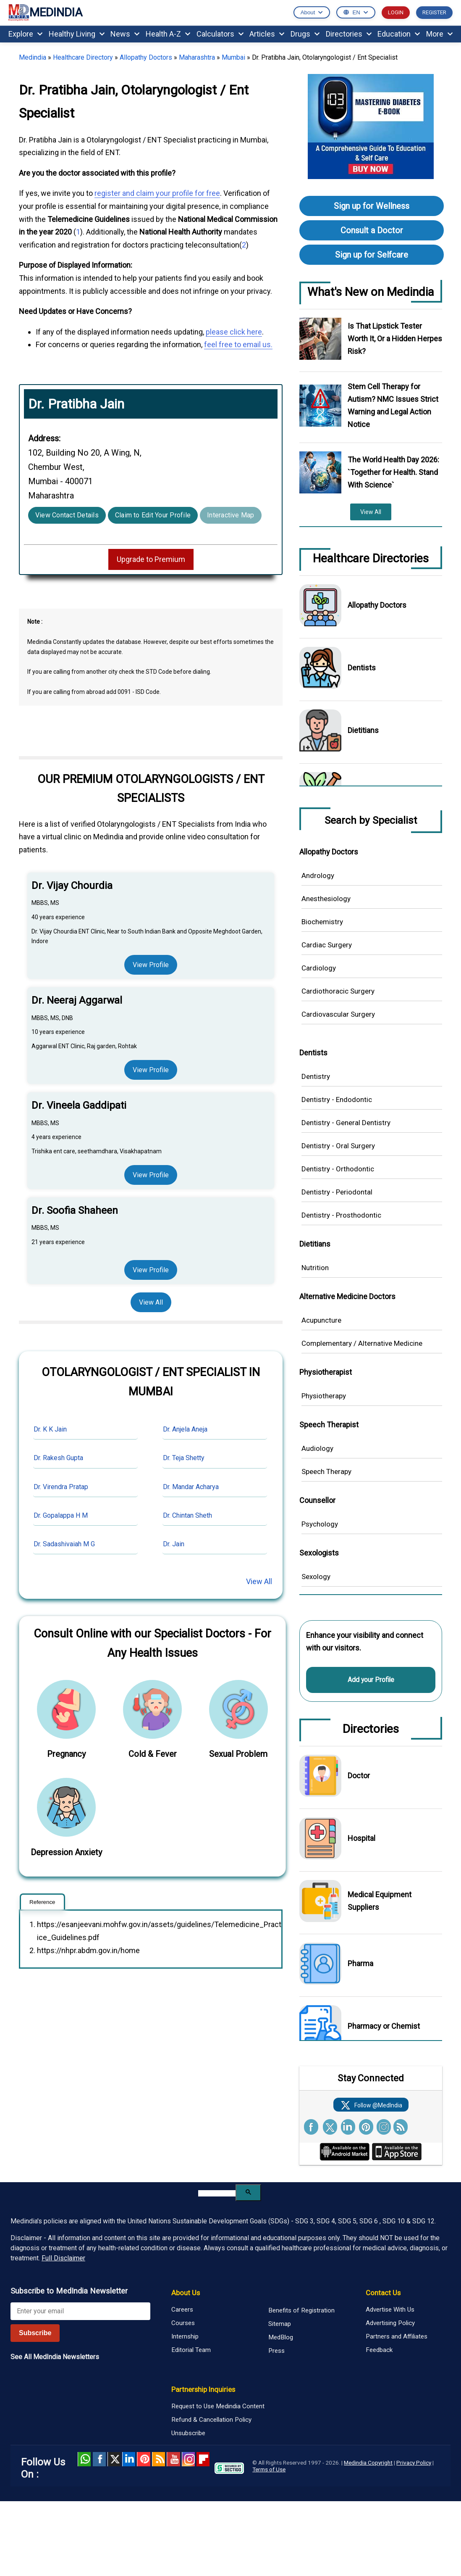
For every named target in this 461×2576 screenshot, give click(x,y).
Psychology (319, 1524)
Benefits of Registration (301, 2310)
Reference (42, 1902)
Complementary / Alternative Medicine (361, 1343)
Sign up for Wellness (371, 206)
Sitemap (279, 2324)
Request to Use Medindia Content (218, 2406)
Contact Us (383, 2293)
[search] (217, 2193)
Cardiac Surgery (326, 945)
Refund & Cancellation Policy (211, 2419)
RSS (158, 2459)
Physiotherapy (323, 1396)
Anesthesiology (326, 898)
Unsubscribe (188, 2433)
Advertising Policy (390, 2323)
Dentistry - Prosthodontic (341, 1215)
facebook (98, 2459)
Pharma (360, 1963)
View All (151, 1302)
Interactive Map (230, 515)
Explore (25, 33)
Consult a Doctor (372, 230)
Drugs (305, 33)
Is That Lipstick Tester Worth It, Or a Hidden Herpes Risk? (395, 339)
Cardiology (318, 968)
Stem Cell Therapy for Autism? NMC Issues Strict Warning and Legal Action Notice (393, 405)
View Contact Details (67, 515)
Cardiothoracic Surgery (338, 991)
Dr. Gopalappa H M (61, 1515)
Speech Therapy (326, 1471)
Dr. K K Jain (50, 1429)
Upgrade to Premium (151, 559)
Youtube (173, 2459)
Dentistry (315, 1076)
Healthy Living (77, 33)
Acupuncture (321, 1320)
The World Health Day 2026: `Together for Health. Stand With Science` (393, 472)
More (439, 33)
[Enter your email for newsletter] (80, 2311)
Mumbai (233, 57)
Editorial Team (191, 2350)
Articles (266, 33)
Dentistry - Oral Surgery (338, 1146)
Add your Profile (371, 1680)
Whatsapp (84, 2459)
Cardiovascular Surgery (338, 1014)
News (124, 33)
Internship (185, 2336)
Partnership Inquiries (203, 2389)
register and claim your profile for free (157, 193)
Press (276, 2351)
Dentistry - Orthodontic (337, 1169)
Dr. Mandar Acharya (191, 1487)
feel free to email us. (238, 344)
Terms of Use (269, 2469)
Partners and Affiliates (396, 2336)
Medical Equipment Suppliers (379, 1901)
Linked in (128, 2459)
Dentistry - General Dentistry (345, 1122)
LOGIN (395, 12)
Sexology (315, 1576)
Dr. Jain (173, 1544)
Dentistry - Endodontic (336, 1099)
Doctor (359, 1775)
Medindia (32, 57)
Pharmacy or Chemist (384, 2026)
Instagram (188, 2459)
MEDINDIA (45, 12)
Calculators (220, 33)
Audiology (317, 1448)
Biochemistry (322, 922)
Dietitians (363, 730)
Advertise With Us (390, 2309)
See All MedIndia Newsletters (54, 2357)
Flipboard (203, 2459)
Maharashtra (197, 57)
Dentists (362, 667)
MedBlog (280, 2337)
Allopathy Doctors (146, 57)
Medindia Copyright (368, 2462)
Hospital (361, 1838)
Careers (182, 2309)
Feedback (379, 2350)
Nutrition (315, 1267)
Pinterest (143, 2459)
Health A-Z (168, 33)
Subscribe (35, 2332)
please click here (234, 331)
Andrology (317, 875)
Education (398, 33)
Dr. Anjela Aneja (185, 1429)
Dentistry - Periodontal (336, 1192)
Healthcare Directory (83, 57)
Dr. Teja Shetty (183, 1458)
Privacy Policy (413, 2462)
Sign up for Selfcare (371, 255)
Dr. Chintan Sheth (187, 1515)
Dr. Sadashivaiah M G (64, 1544)
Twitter (113, 2459)
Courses (183, 2323)
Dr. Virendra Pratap (61, 1487)
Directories (349, 33)
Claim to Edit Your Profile (153, 515)
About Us (185, 2293)
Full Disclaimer (63, 2258)
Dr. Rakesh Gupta (58, 1458)
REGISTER (434, 12)
